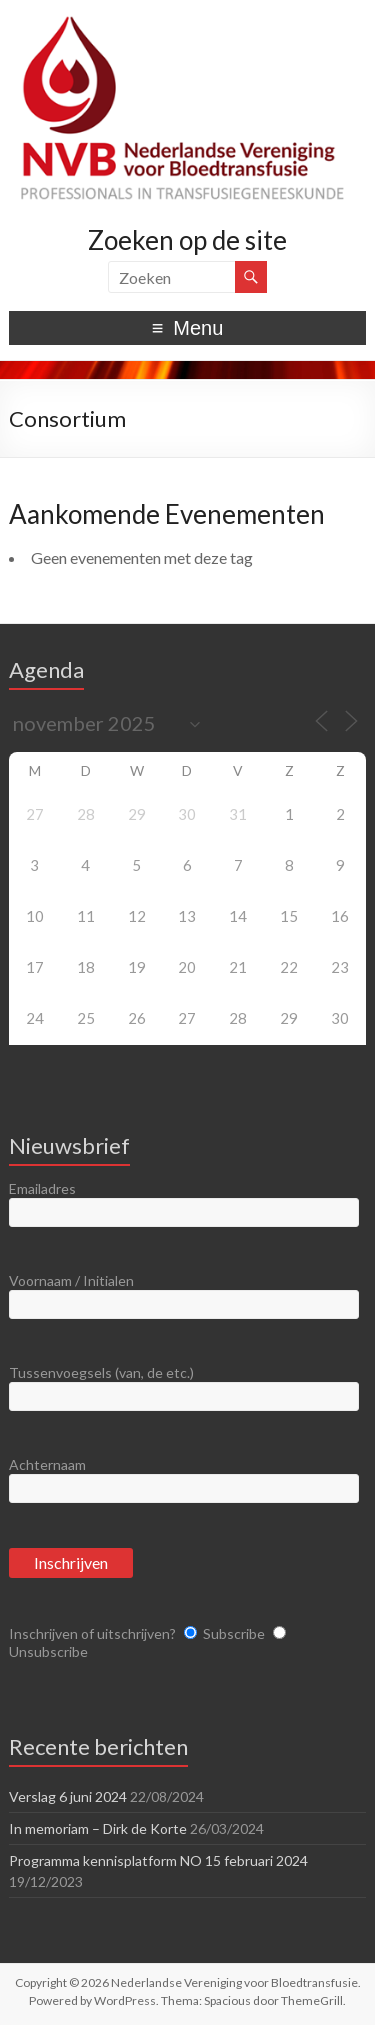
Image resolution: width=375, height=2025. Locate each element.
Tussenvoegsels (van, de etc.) (101, 1372)
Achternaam (47, 1464)
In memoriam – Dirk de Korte (98, 1828)
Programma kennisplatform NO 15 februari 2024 (158, 1860)
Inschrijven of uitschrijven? (92, 1633)
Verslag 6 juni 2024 (68, 1796)
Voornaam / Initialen (71, 1280)
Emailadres (42, 1188)
